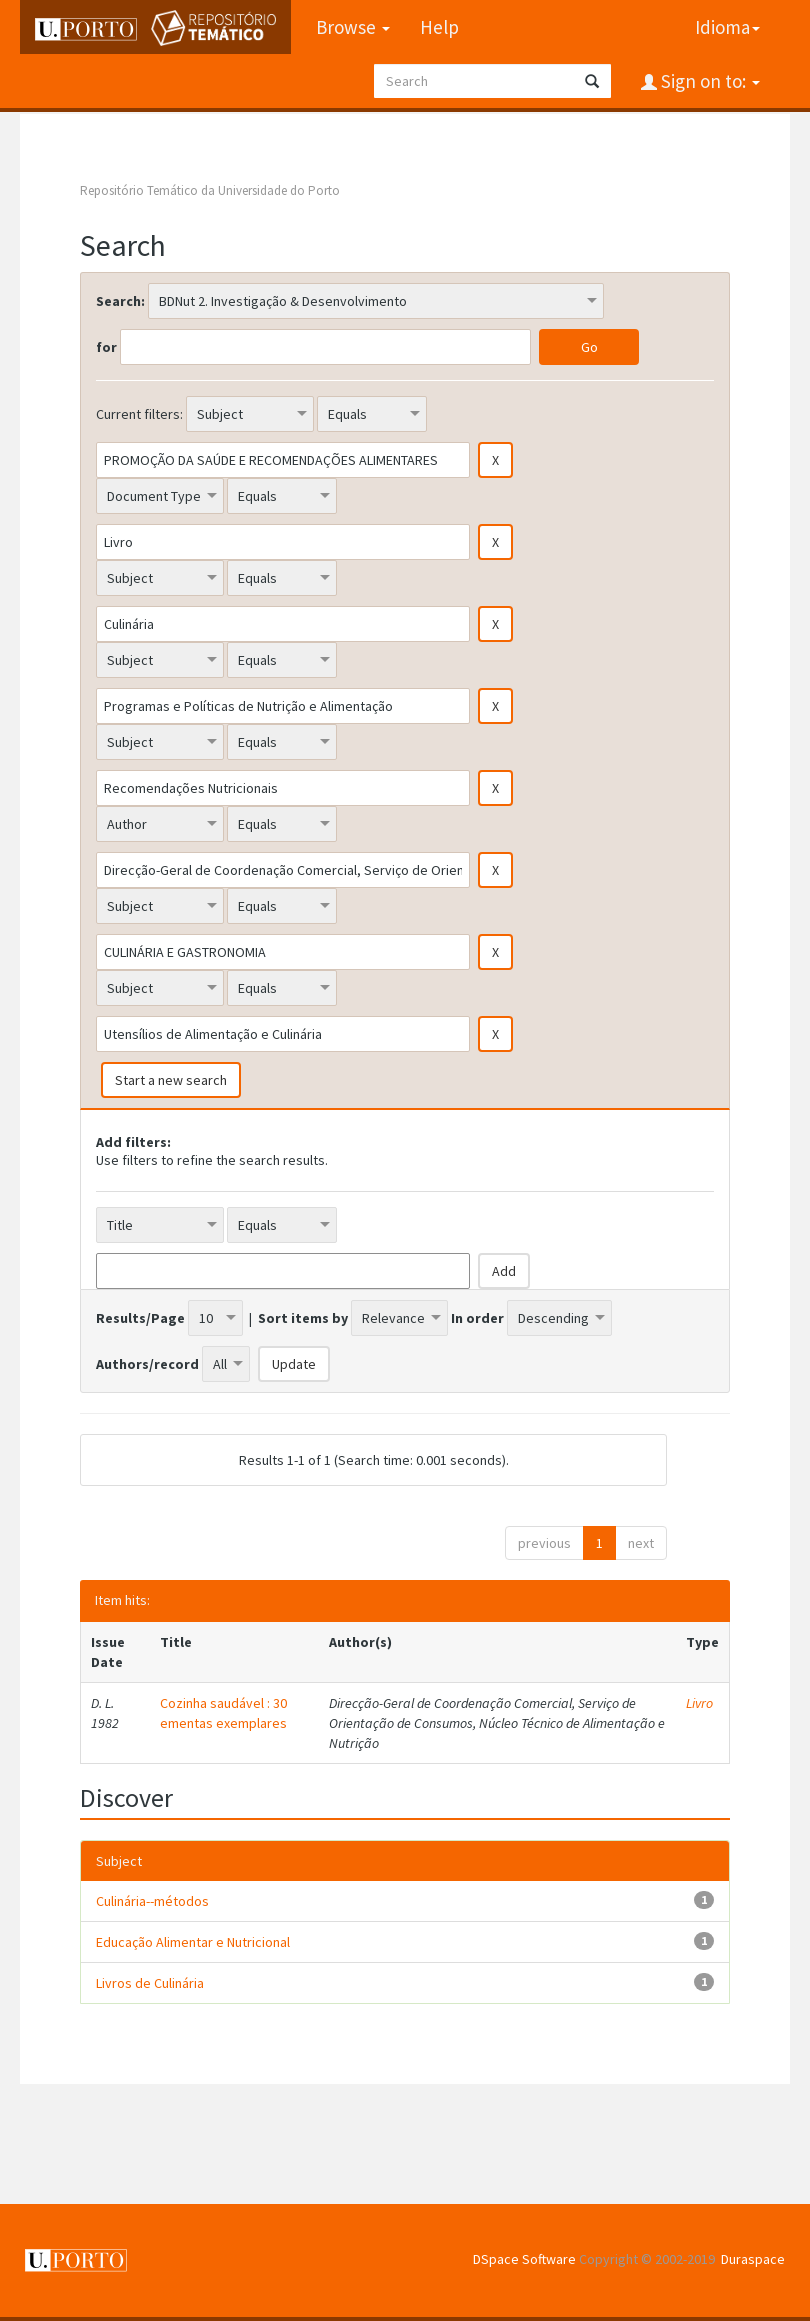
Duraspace (753, 2259)
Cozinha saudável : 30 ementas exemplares (223, 1713)
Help (439, 27)
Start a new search (171, 1080)
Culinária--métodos (152, 1901)
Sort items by (303, 1318)
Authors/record (147, 1364)
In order (477, 1318)
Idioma (727, 27)
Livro (699, 1703)
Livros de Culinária (150, 1983)
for (106, 347)
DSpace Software (524, 2259)
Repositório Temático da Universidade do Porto (210, 190)
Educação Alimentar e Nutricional (193, 1942)
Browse (353, 27)
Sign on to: (708, 81)
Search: (120, 301)
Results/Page (140, 1318)
